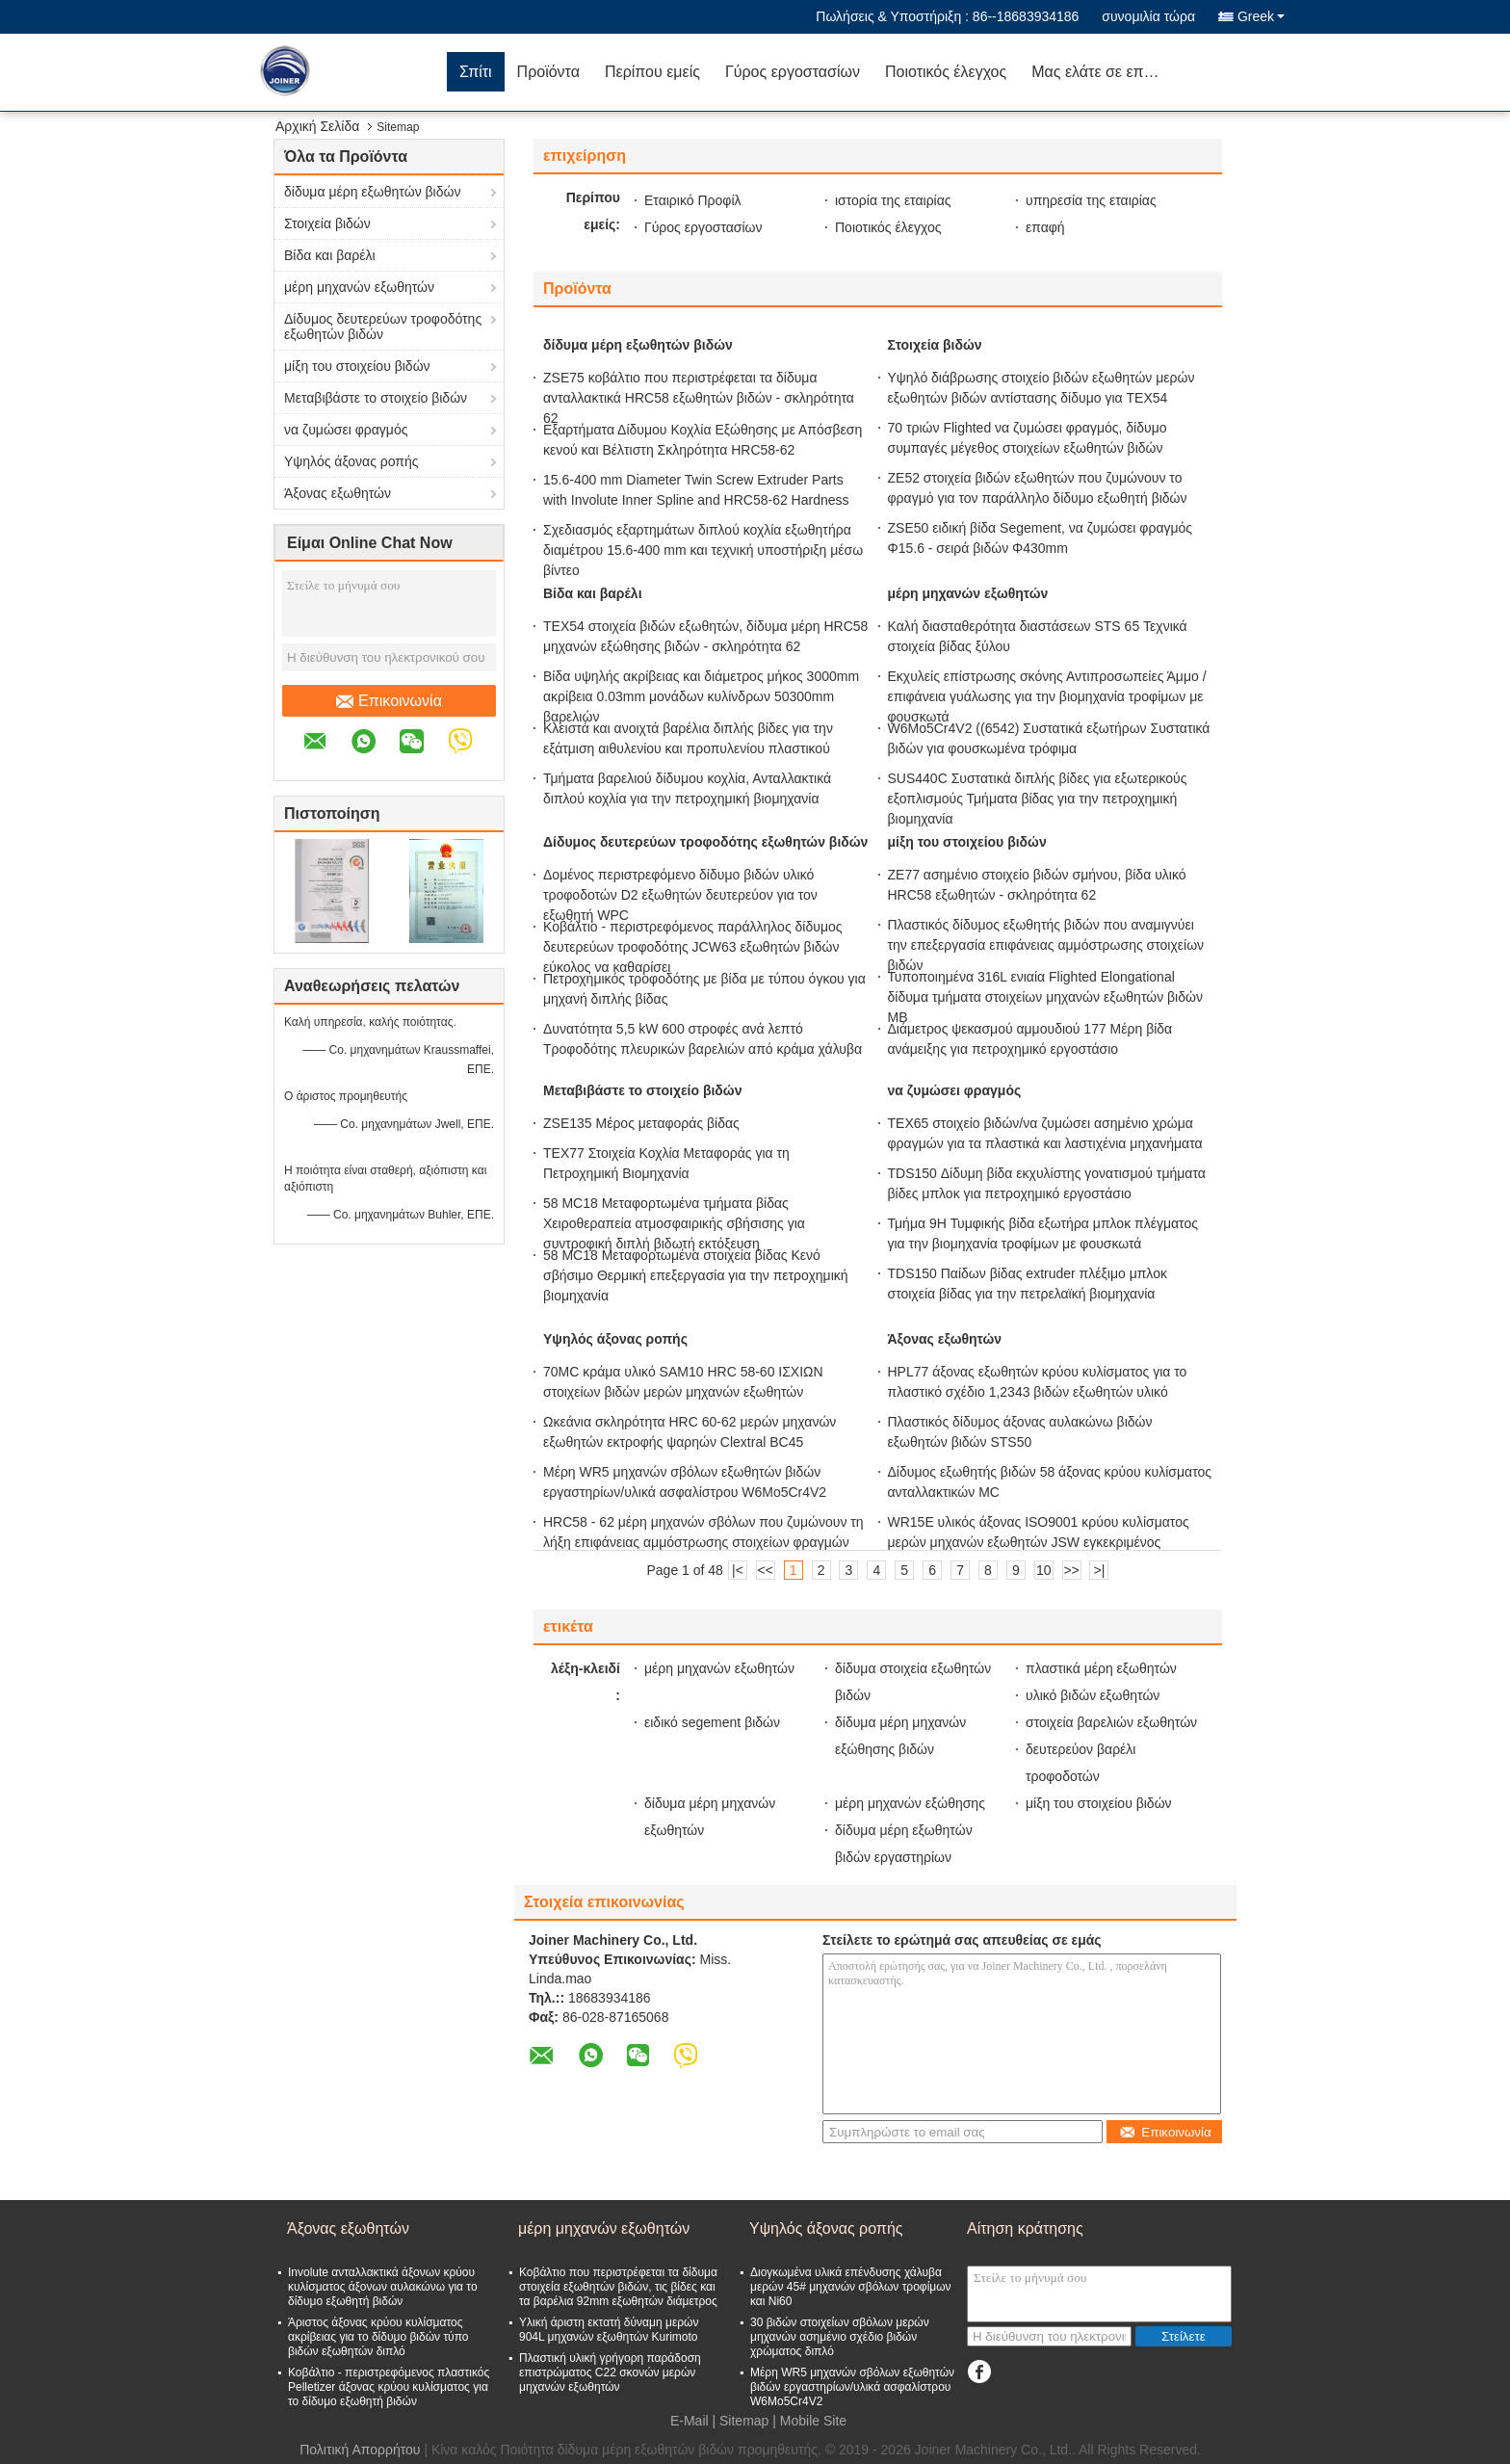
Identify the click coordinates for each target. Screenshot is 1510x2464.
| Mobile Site (809, 2420)
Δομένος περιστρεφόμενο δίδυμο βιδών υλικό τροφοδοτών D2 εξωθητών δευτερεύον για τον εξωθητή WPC (680, 895)
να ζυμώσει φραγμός (345, 429)
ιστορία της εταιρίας (893, 200)
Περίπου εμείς (652, 72)
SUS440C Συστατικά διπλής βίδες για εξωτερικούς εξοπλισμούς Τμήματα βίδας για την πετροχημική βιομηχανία (1037, 798)
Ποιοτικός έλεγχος (945, 72)
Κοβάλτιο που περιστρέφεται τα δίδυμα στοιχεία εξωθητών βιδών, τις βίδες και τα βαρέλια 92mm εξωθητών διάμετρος (618, 2287)
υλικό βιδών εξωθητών (1092, 1695)
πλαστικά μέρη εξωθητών (1101, 1668)
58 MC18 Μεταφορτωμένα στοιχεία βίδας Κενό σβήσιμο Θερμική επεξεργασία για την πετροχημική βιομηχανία (695, 1275)
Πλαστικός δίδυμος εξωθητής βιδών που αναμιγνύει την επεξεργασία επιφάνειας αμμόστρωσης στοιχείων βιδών (1046, 945)
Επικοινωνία (389, 701)
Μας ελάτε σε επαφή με (1105, 72)
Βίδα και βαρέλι (330, 255)
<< (765, 1570)
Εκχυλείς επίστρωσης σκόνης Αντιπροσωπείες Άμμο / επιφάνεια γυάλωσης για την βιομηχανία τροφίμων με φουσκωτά (1047, 696)
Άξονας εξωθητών (337, 493)
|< (737, 1570)
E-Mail (689, 2420)
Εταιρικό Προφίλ (693, 200)
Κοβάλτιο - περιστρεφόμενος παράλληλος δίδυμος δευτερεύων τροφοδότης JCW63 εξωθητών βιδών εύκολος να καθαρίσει (692, 947)
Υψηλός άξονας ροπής (351, 461)
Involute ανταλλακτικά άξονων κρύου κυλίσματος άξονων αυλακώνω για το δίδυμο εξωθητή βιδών (383, 2287)
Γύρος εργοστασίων (792, 72)
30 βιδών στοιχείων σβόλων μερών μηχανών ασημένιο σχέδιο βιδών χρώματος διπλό (839, 2337)
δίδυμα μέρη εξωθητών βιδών (372, 191)
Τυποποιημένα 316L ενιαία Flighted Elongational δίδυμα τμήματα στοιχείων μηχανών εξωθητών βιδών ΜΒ (1045, 997)
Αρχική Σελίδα (317, 126)
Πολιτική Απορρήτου (359, 2449)
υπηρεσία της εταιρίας (1091, 200)
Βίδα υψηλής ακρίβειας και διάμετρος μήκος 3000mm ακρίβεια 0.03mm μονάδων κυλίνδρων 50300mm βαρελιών (701, 696)
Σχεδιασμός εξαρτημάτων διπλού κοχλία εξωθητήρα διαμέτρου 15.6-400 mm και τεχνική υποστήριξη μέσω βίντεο (703, 550)
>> (1071, 1570)
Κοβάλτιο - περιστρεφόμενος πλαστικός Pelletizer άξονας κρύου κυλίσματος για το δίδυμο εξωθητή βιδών (388, 2387)
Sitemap (743, 2420)
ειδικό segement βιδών (712, 1722)
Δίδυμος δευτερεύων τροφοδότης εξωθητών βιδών (383, 326)
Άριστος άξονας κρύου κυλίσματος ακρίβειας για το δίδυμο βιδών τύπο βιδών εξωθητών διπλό (378, 2337)
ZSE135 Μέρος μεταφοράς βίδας (641, 1123)
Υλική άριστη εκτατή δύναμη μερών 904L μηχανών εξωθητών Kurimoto (608, 2330)
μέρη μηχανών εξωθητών (359, 287)
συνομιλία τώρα (1148, 16)
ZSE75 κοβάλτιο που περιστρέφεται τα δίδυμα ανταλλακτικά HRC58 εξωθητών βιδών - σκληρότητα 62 (698, 398)
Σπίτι (475, 72)
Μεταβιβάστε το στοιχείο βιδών (375, 398)
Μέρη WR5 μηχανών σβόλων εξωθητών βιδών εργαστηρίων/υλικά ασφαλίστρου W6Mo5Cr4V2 (852, 2387)
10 (1044, 1570)
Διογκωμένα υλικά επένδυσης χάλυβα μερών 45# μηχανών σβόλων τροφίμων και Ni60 (850, 2287)
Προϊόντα (548, 72)
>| (1100, 1570)
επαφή (1045, 227)
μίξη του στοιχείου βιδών (357, 366)
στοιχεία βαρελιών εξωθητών (1111, 1722)
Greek (1261, 16)
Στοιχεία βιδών (327, 223)
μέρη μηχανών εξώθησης (910, 1803)
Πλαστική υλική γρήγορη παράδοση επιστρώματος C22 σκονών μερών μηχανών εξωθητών (610, 2372)
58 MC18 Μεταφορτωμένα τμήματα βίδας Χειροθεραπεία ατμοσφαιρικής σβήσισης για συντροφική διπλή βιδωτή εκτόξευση (674, 1223)
